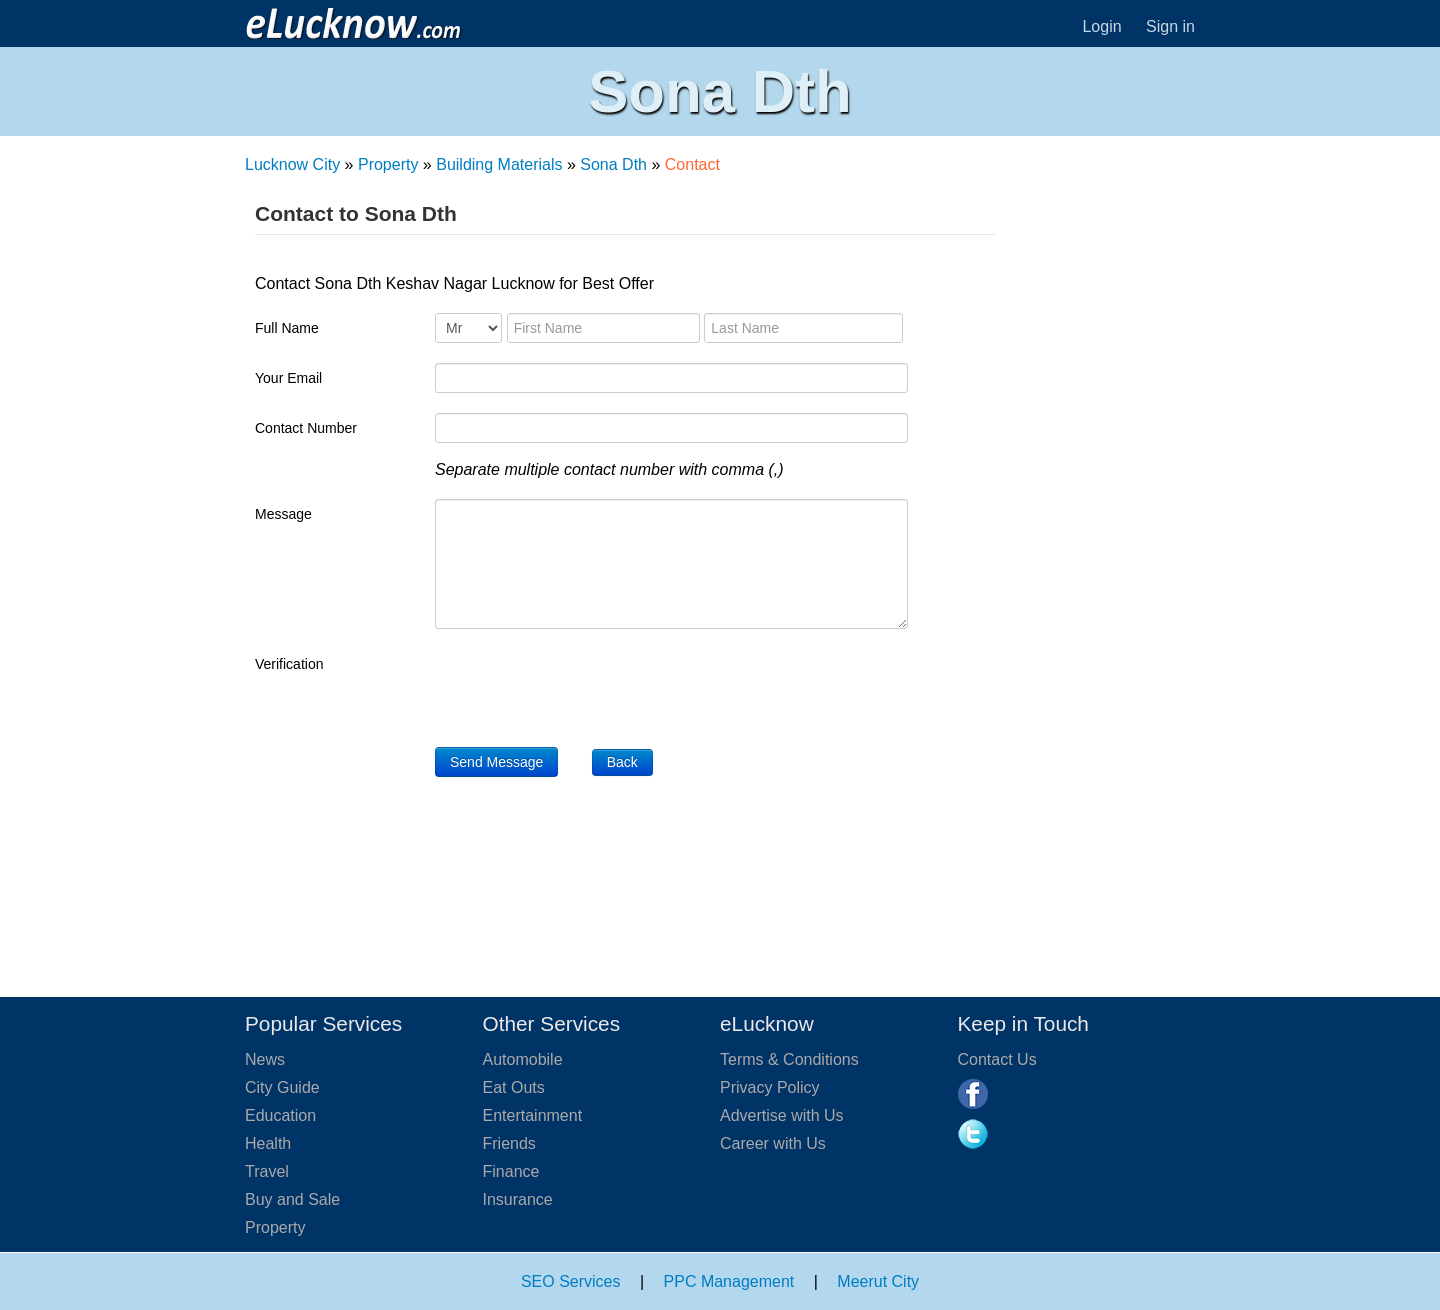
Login (1101, 26)
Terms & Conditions (789, 1059)
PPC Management (729, 1281)
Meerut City (878, 1281)
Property (388, 164)
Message (283, 514)
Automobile (523, 1059)
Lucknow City (292, 164)
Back (622, 762)
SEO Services (571, 1281)
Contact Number (306, 428)
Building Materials (499, 164)
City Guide (282, 1087)
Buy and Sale (292, 1199)
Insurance (518, 1199)
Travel (267, 1171)
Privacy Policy (770, 1087)
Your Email (288, 378)
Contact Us (997, 1059)
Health (268, 1143)
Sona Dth (613, 164)
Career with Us (773, 1143)
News (265, 1059)
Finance (511, 1171)
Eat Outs (514, 1087)
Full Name (287, 328)
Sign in (1170, 26)
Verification (289, 664)
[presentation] (587, 688)
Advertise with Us (782, 1115)
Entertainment (533, 1115)
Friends (509, 1143)
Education (280, 1115)
